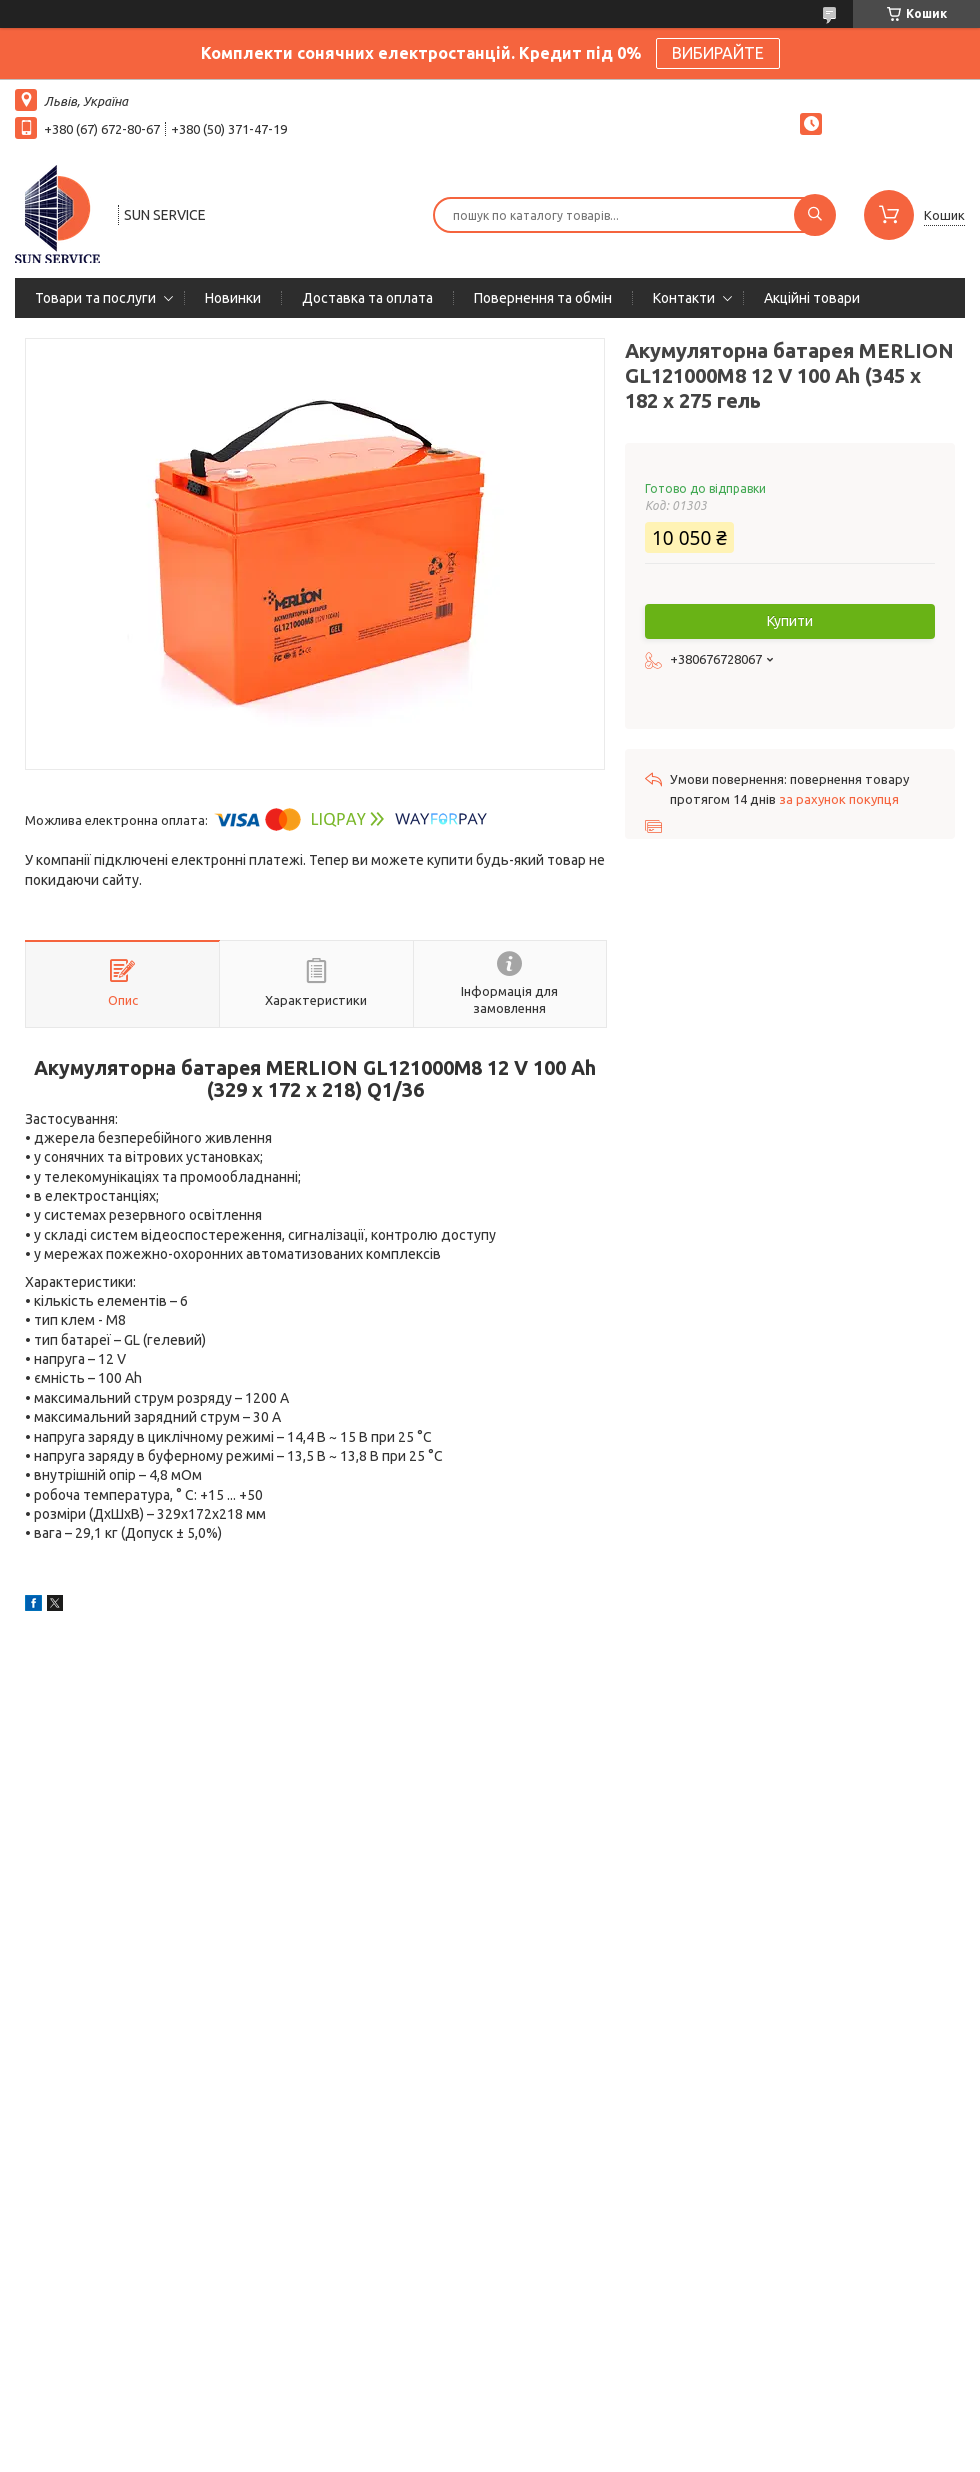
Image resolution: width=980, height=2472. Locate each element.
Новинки (233, 298)
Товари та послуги (95, 298)
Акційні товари (812, 298)
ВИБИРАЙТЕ (718, 53)
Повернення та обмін (543, 298)
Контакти (684, 298)
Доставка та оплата (367, 298)
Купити (790, 621)
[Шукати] (815, 215)
